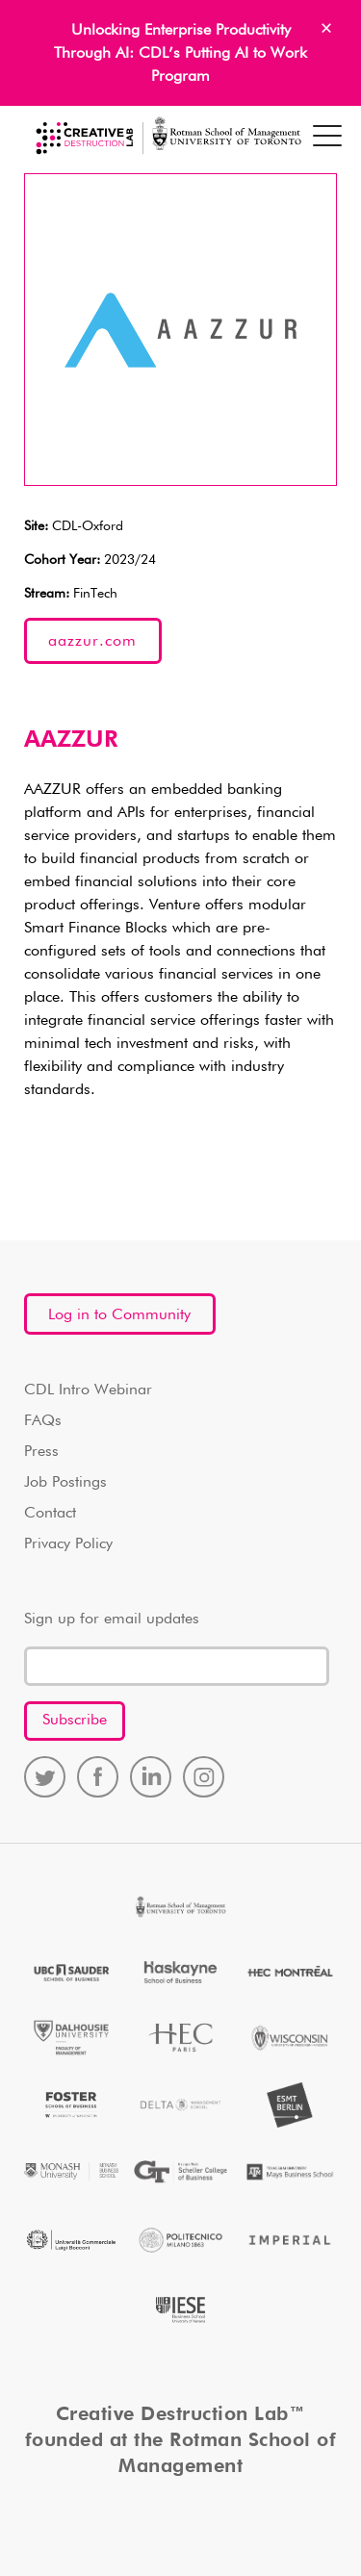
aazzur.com (92, 642)
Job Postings (65, 1483)
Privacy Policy (68, 1544)
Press (41, 1452)
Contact (50, 1513)
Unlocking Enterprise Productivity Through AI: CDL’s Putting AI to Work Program (180, 54)
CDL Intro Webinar (88, 1390)
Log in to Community (119, 1315)
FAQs (43, 1421)
